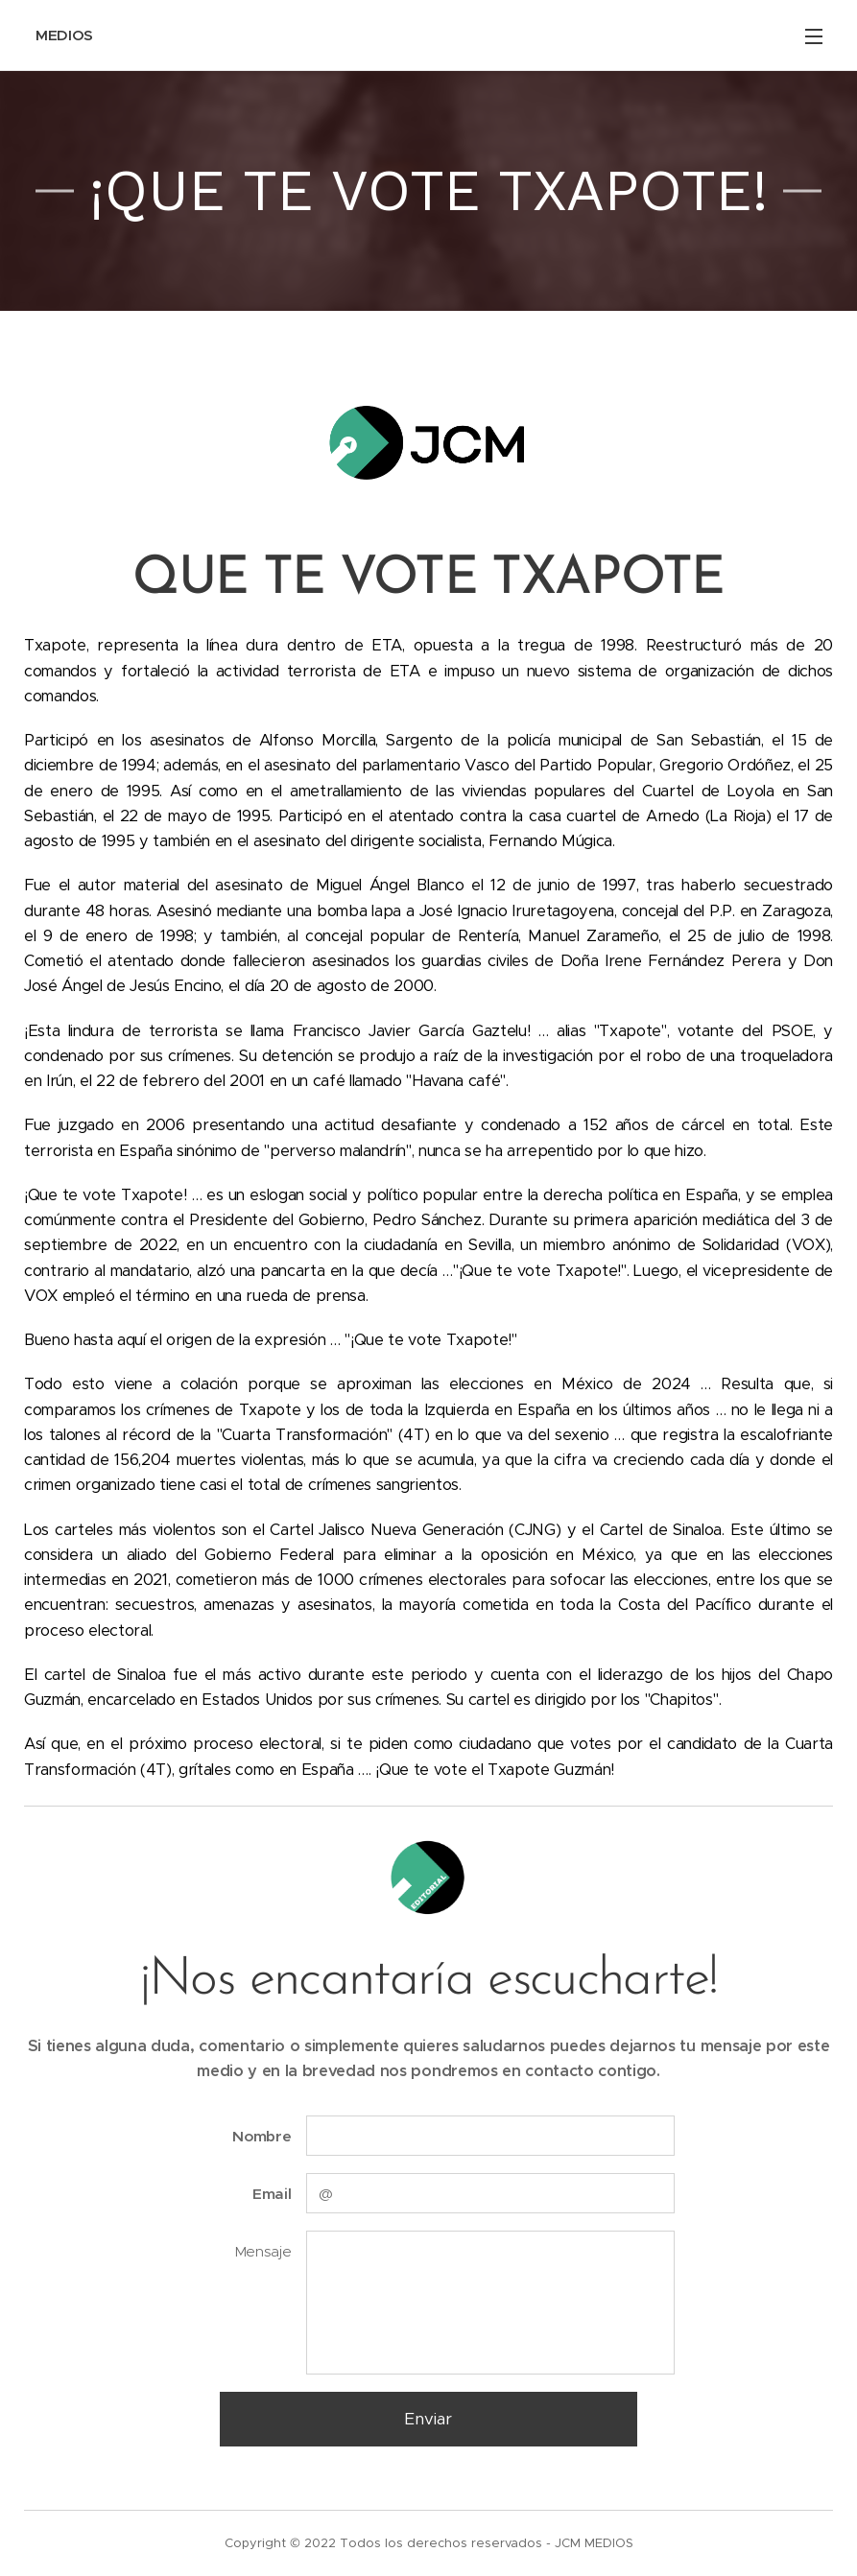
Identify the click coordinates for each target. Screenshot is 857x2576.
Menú (813, 36)
